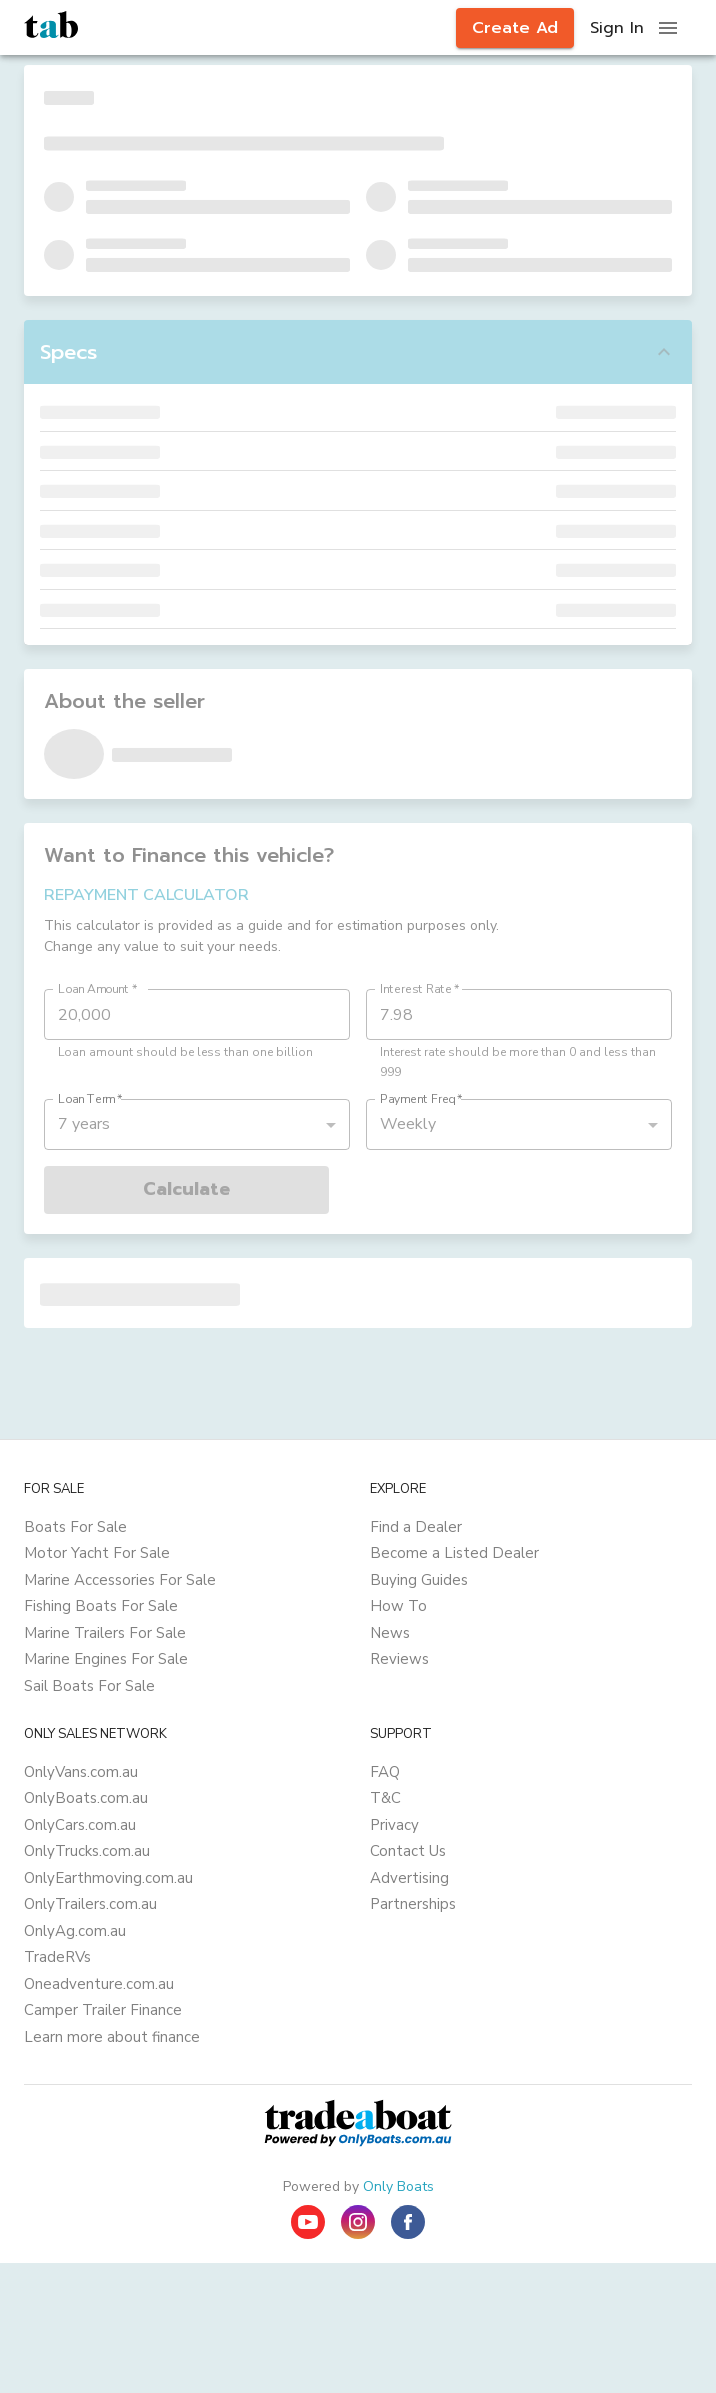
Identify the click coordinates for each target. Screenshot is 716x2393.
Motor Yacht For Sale (97, 1553)
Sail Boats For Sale (89, 1686)
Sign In (617, 28)
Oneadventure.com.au (99, 1984)
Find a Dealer (416, 1527)
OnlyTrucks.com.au (87, 1851)
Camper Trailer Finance (103, 2010)
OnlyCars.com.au (80, 1825)
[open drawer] (668, 28)
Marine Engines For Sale (106, 1659)
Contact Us (408, 1851)
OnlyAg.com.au (75, 1931)
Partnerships (413, 1904)
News (390, 1633)
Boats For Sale (75, 1527)
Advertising (409, 1878)
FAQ (385, 1772)
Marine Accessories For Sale (120, 1580)
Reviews (399, 1659)
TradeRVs (57, 1957)
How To (398, 1606)
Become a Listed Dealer (454, 1553)
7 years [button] (84, 1124)
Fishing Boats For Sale (101, 1606)
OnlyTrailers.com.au (90, 1904)
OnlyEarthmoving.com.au (108, 1878)
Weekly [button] (408, 1124)
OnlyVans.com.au (81, 1772)
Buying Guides (419, 1580)
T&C (385, 1798)
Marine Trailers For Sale (105, 1633)
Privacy (394, 1825)
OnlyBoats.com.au (86, 1798)
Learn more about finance (112, 2037)
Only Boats (398, 2186)
